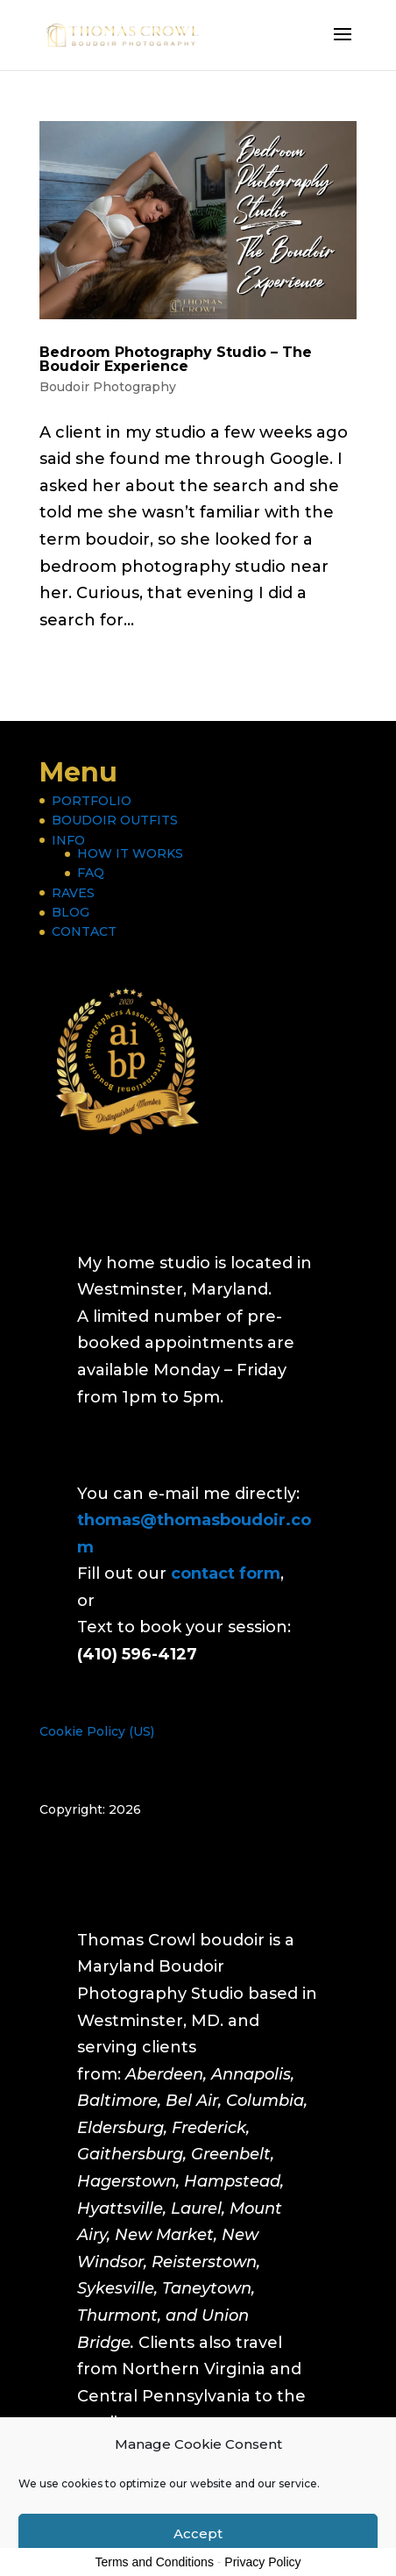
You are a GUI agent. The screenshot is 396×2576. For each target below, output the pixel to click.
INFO (68, 840)
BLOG (70, 912)
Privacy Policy (262, 2562)
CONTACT (84, 931)
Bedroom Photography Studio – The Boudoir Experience (175, 359)
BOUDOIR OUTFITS (115, 820)
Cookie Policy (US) (96, 1731)
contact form (225, 1573)
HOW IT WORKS (130, 853)
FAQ (90, 873)
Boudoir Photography (107, 387)
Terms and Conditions (154, 2562)
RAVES (73, 893)
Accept (198, 2533)
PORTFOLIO (91, 801)
